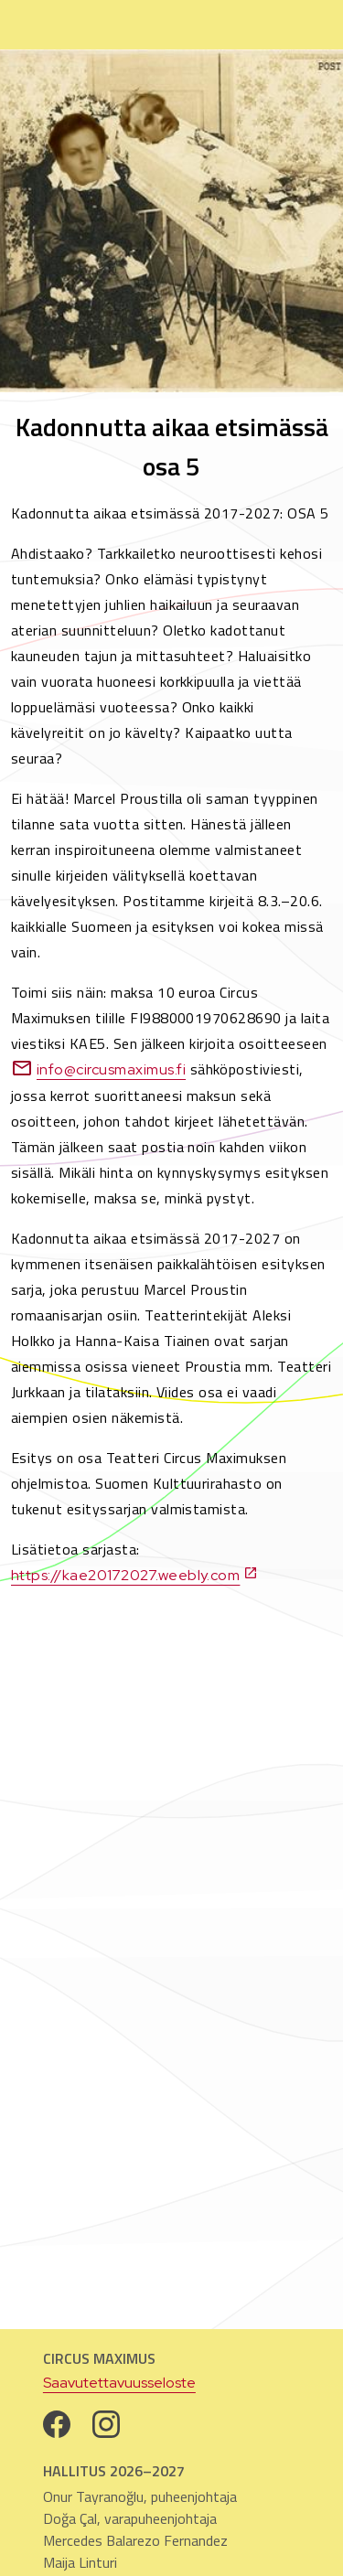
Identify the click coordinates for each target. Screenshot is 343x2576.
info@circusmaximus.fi (98, 1069)
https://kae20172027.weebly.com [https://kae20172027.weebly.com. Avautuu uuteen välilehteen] (134, 1575)
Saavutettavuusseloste (119, 2382)
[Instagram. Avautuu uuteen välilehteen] (106, 2424)
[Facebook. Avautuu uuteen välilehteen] (56, 2424)
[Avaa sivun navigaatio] (310, 24)
